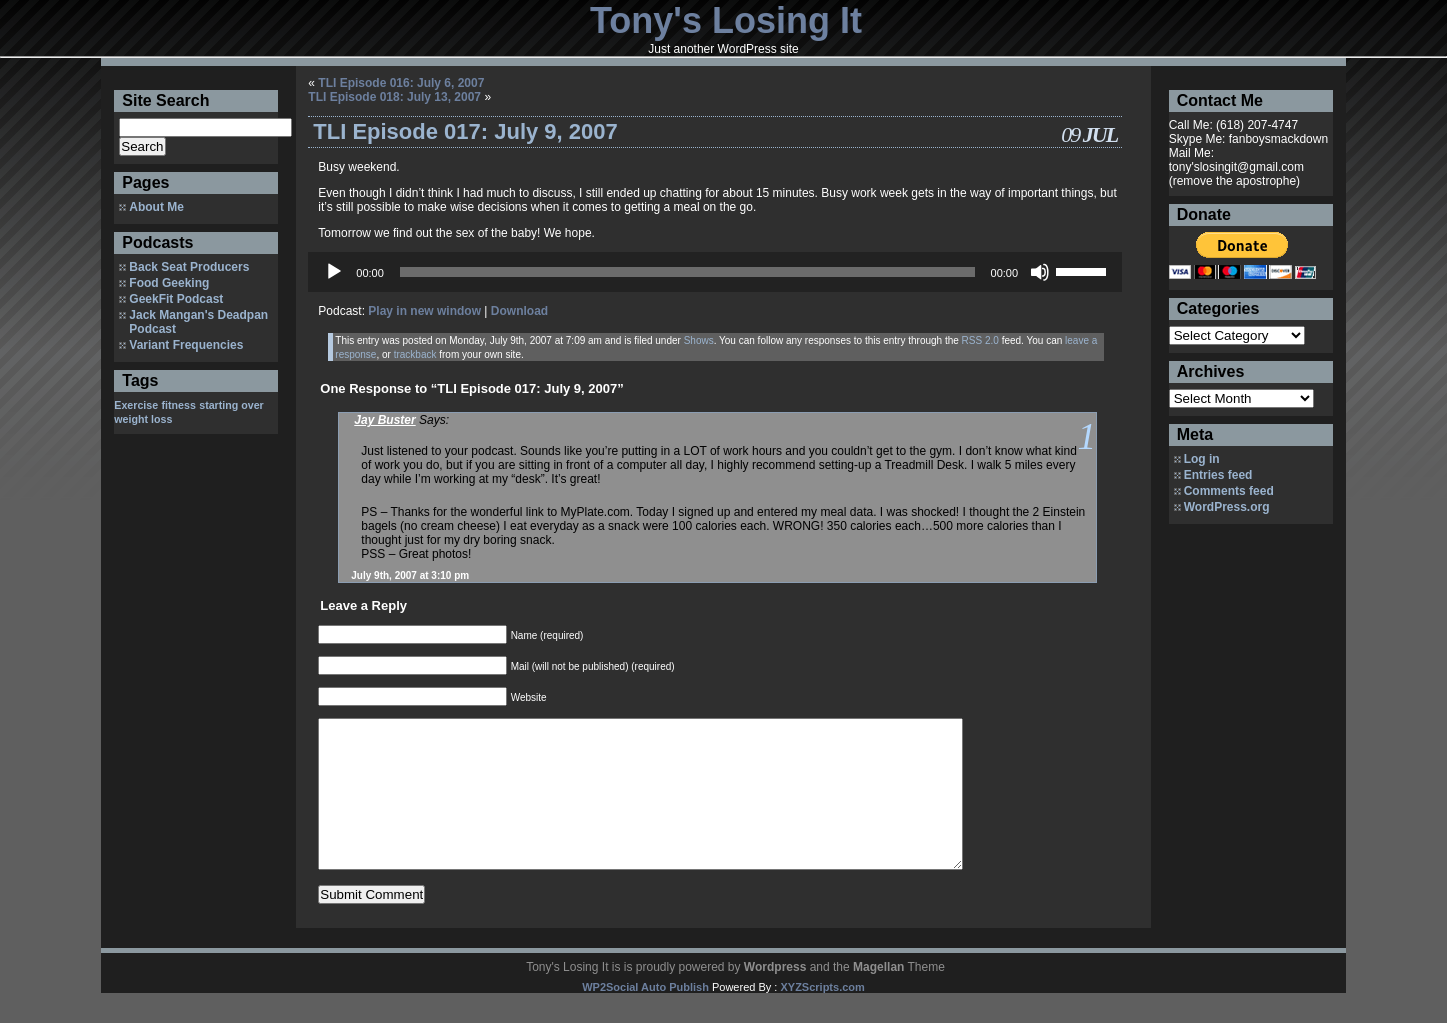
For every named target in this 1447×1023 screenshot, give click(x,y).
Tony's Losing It (726, 20)
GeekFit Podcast (176, 299)
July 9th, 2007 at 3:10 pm (410, 575)
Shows (699, 340)
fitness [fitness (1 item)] (179, 405)
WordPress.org (1227, 507)
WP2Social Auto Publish (645, 1017)
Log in (1202, 459)
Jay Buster (384, 420)
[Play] (334, 272)
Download (519, 311)
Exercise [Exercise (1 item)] (136, 405)
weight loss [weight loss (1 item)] (143, 419)
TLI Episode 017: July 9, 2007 (465, 131)
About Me (156, 207)
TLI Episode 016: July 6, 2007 (401, 83)
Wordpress (775, 997)
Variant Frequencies (186, 345)
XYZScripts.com (822, 1017)
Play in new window (424, 311)
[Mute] (1040, 272)
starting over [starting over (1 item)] (231, 405)
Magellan (878, 997)
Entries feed (1218, 475)
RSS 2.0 (980, 340)
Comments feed (1229, 491)
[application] (715, 272)
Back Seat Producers (189, 267)
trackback (415, 354)
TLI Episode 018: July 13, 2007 (394, 97)
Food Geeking (169, 283)
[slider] (687, 272)
